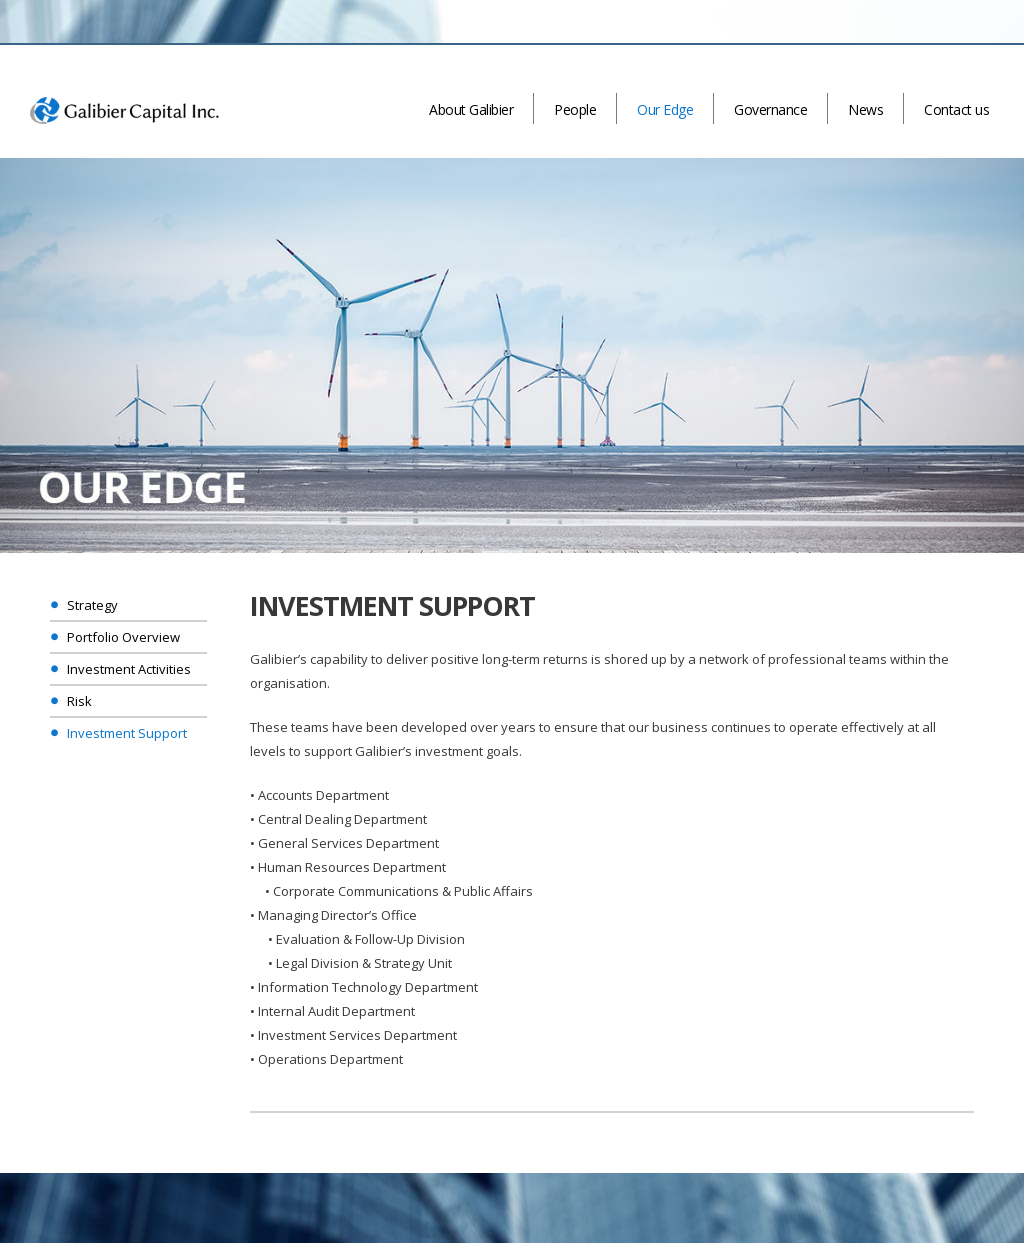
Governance (770, 109)
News (865, 109)
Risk (79, 701)
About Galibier (471, 109)
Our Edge (665, 109)
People (575, 109)
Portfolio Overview (123, 637)
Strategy (92, 605)
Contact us (956, 109)
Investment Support (127, 733)
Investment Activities (129, 669)
